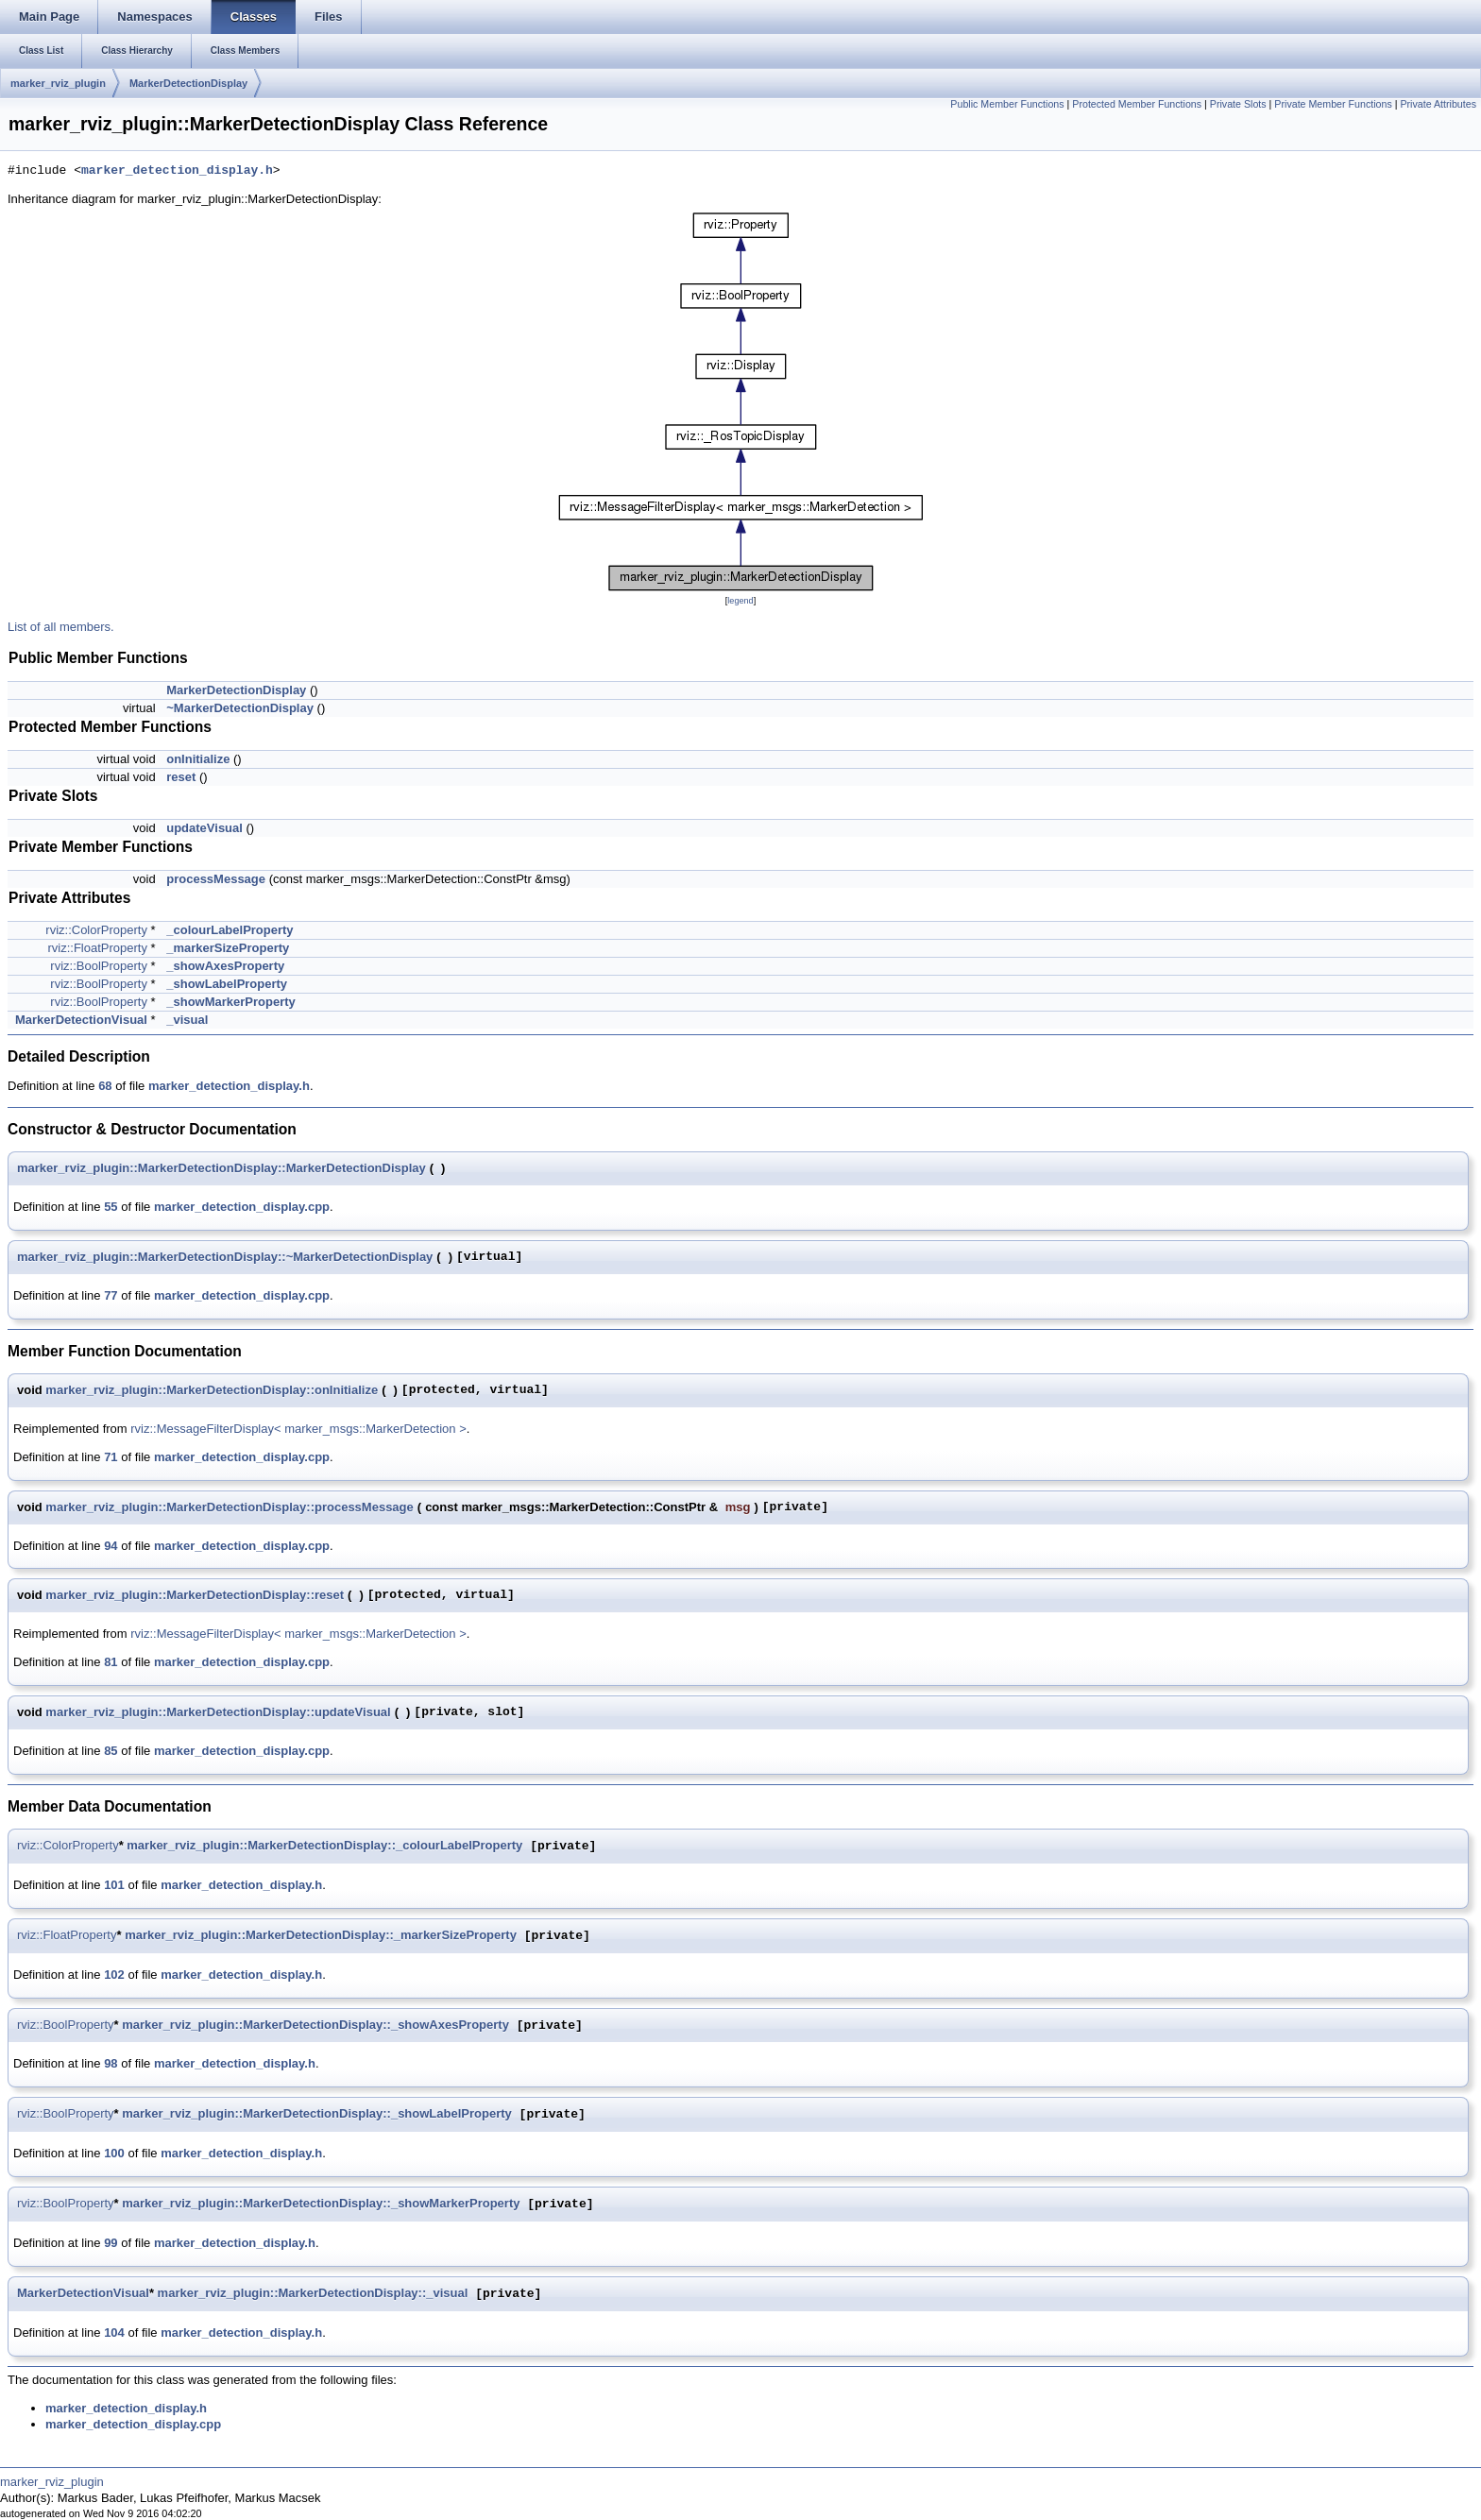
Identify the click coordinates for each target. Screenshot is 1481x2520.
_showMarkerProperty (231, 1002)
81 (110, 1662)
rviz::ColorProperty (96, 930)
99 (110, 2243)
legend (740, 600)
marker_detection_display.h (177, 170)
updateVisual (204, 828)
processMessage (215, 879)
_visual (187, 1020)
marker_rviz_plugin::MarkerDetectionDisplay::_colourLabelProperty (324, 1846)
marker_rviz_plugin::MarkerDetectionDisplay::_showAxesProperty (315, 2025)
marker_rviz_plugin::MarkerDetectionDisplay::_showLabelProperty (317, 2114)
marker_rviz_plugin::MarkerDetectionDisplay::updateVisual (217, 1712)
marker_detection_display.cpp (242, 1207)
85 (110, 1751)
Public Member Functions (1007, 104)
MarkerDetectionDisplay (188, 83)
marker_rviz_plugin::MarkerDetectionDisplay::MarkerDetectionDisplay (221, 1168)
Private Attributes (1438, 104)
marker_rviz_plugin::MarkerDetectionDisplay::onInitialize (211, 1390)
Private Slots (1238, 104)
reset (181, 777)
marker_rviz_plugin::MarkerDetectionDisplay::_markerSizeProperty (321, 1936)
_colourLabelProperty (229, 930)
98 (110, 2063)
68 (104, 1086)
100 (114, 2153)
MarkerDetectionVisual (81, 1020)
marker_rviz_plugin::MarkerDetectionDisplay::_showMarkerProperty (320, 2204)
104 (114, 2332)
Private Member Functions (1332, 104)
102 (114, 1974)
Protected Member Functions (1136, 104)
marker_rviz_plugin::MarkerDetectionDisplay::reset (194, 1595)
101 (114, 1885)
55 (110, 1207)
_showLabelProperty (226, 984)
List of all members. (61, 627)
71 (110, 1457)
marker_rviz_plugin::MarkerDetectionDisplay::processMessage (229, 1507)
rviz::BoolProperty (98, 966)
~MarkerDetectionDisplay (240, 708)
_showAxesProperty (225, 966)
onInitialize (198, 759)
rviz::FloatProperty (96, 948)
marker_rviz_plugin (58, 83)
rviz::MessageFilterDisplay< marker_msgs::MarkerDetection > (298, 1429)
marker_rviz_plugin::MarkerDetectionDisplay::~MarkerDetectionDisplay (225, 1257)
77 (110, 1295)
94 (110, 1546)
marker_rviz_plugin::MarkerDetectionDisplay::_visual (313, 2294)
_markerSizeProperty (227, 948)
